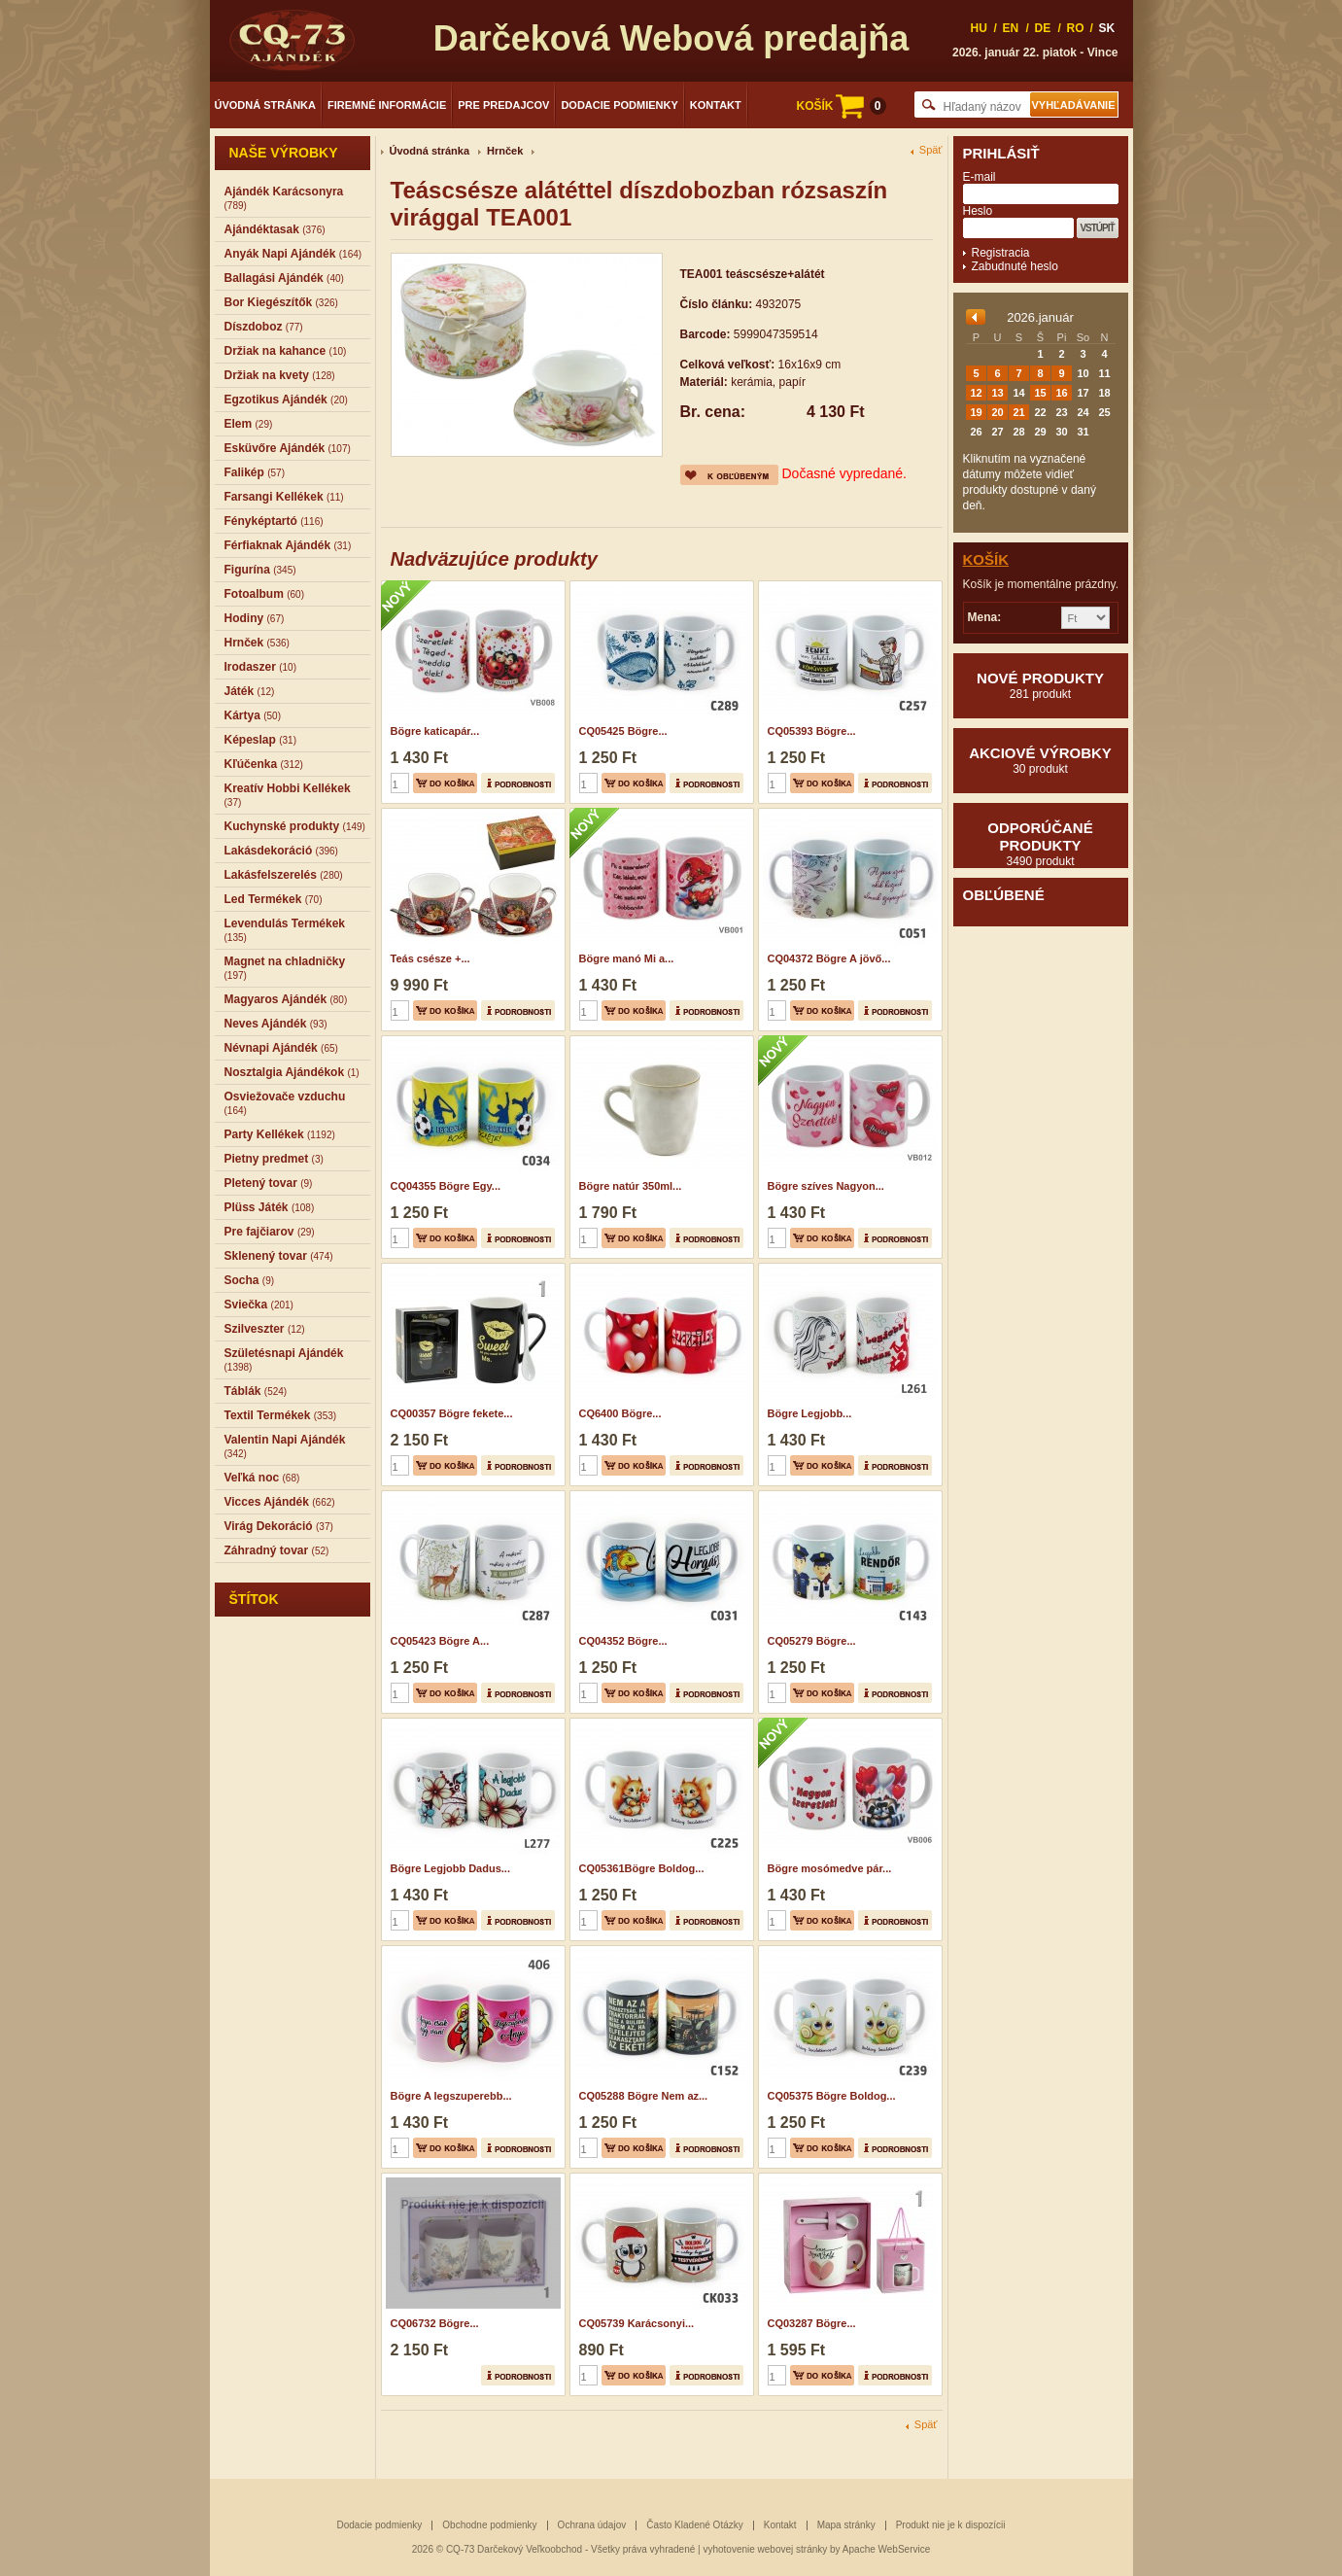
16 (1061, 393)
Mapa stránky (846, 2525)
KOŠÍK (840, 106)
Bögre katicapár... (435, 731)
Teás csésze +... (430, 958)
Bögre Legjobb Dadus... (450, 1868)
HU (979, 28)
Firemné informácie (386, 105)
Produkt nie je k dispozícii (951, 2525)
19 (975, 412)
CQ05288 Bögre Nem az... (643, 2096)
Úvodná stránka (266, 105)
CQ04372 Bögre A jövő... (829, 958)
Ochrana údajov (592, 2525)
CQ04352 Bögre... (623, 1641)
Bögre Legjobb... (810, 1413)
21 (1018, 412)
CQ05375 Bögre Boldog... (832, 2096)
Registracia (1001, 253)
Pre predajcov (503, 105)
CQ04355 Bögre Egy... (446, 1186)
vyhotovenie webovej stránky (765, 2549)
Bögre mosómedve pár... (830, 1868)
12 (975, 393)
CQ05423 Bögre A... (440, 1641)
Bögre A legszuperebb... (451, 2096)
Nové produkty (1040, 685)
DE (1043, 28)
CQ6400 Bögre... (620, 1413)
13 (997, 393)
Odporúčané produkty (1040, 843)
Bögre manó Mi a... (626, 958)
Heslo (978, 211)
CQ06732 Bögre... (435, 2323)
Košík (986, 559)
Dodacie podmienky (619, 105)
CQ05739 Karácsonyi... (637, 2323)
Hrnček (505, 151)
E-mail (979, 177)
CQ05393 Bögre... (812, 731)
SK (1107, 28)
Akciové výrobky (1040, 760)
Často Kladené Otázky (694, 2525)
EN (1011, 28)
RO (1075, 28)
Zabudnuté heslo (1015, 266)
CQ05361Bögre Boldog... (642, 1868)
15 (1040, 393)
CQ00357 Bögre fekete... (452, 1413)
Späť (931, 150)
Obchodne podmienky (489, 2525)
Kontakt (715, 105)
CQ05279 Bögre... (812, 1641)
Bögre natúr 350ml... (630, 1186)
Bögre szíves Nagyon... (826, 1186)
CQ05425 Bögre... (623, 731)
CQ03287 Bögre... (812, 2323)
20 (997, 412)
